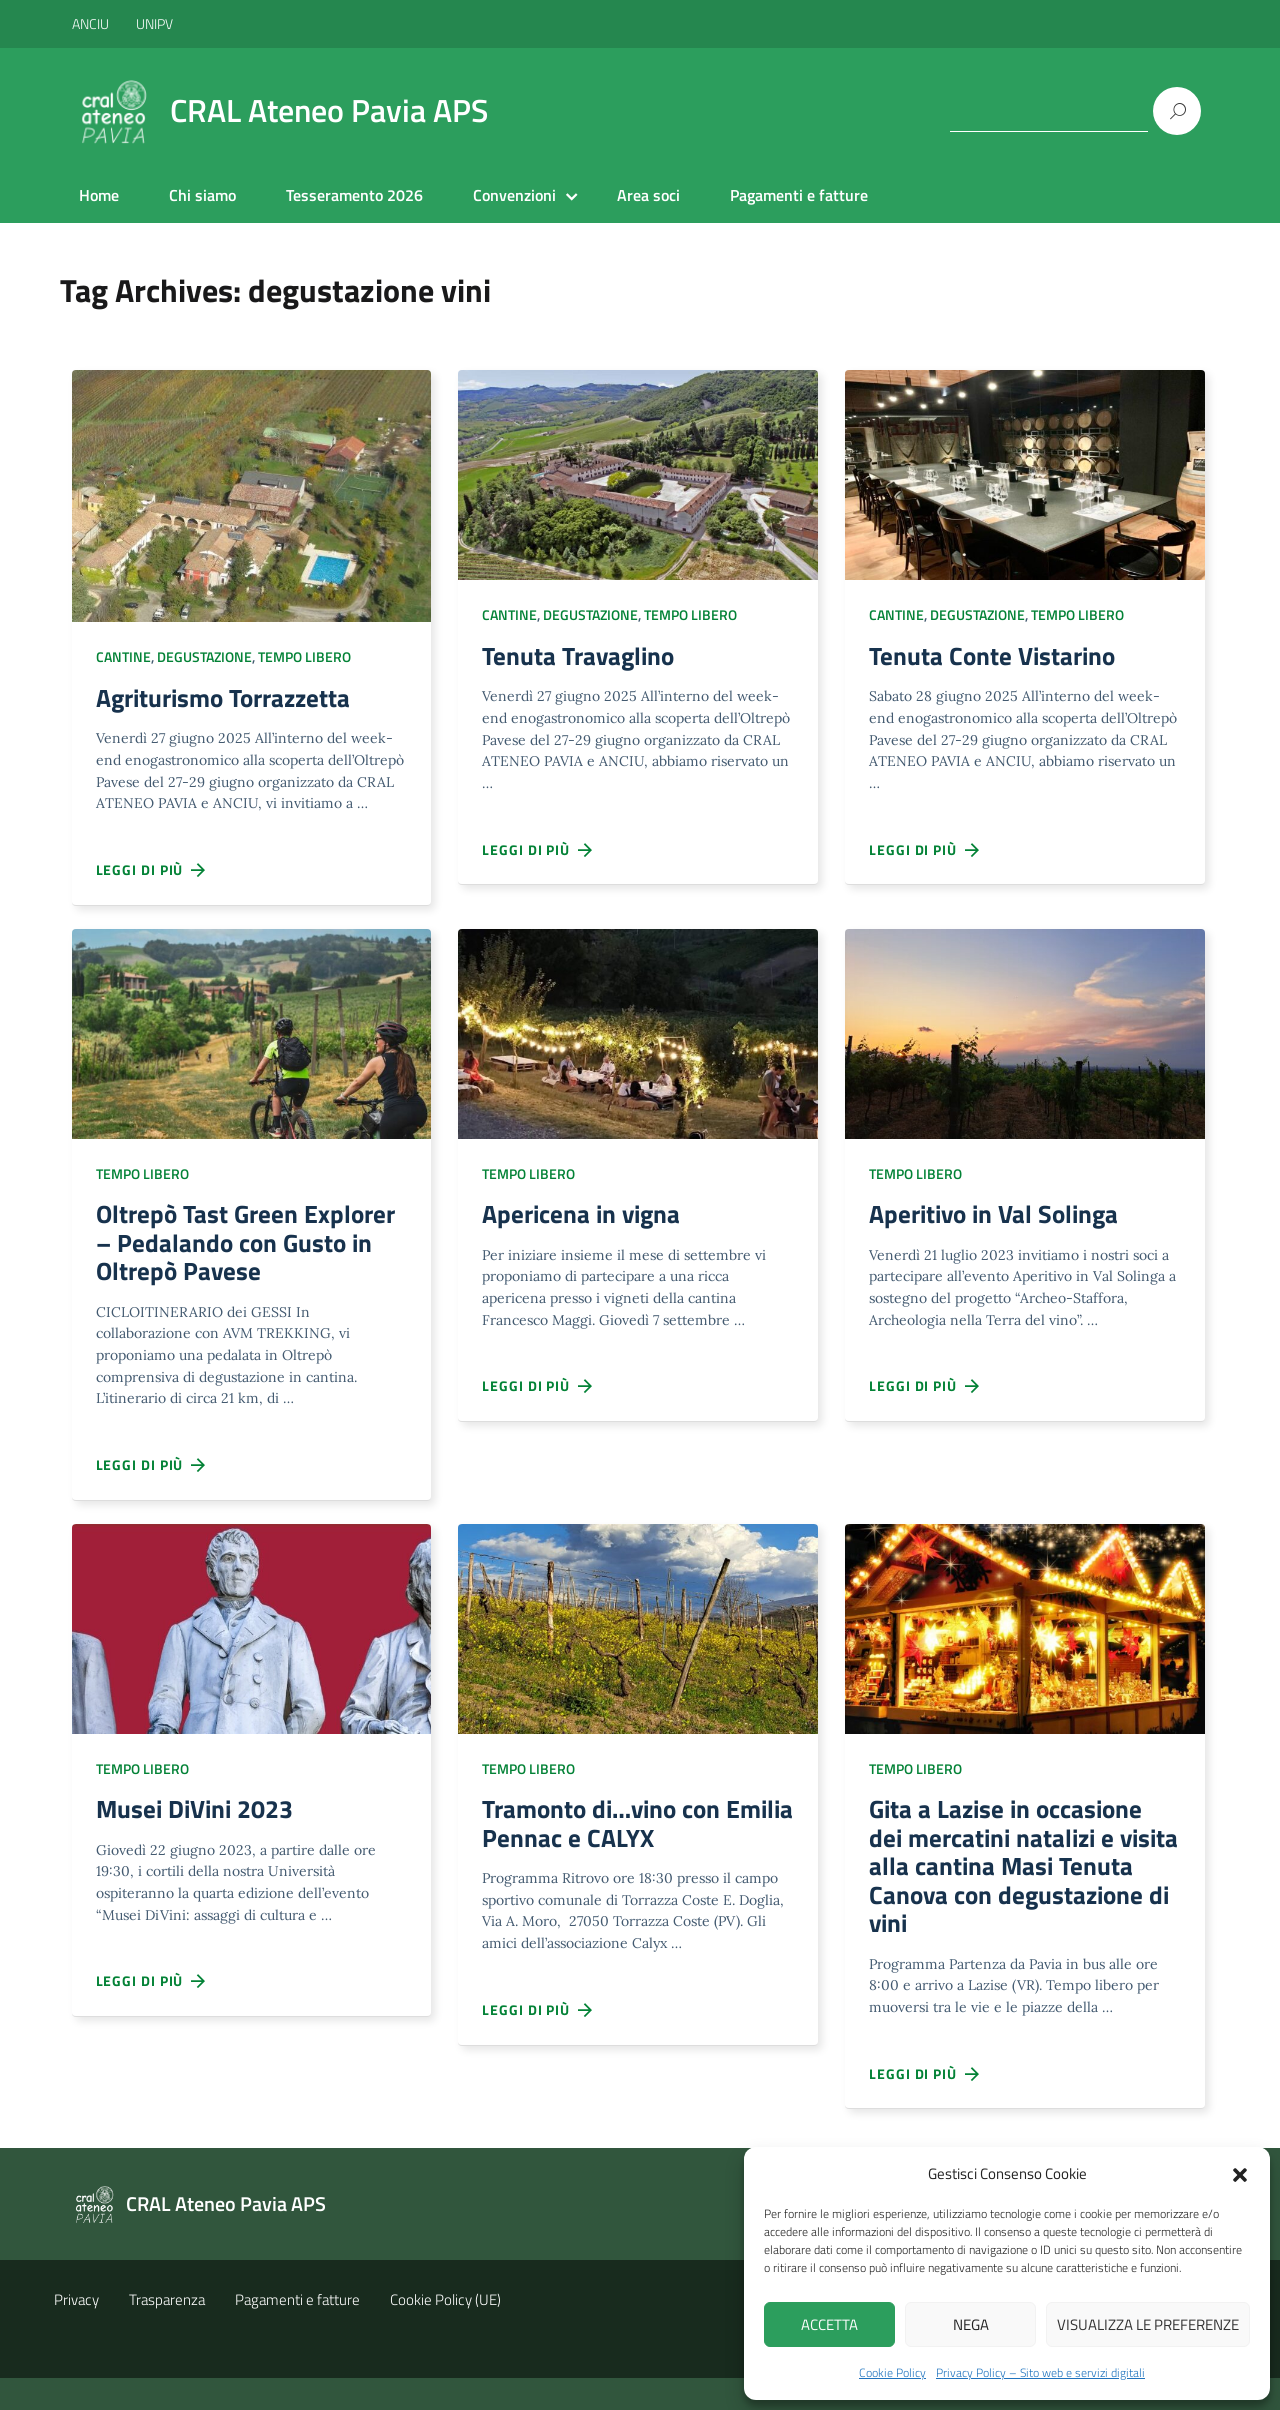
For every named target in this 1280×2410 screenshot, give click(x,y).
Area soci (648, 195)
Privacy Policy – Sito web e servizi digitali (1040, 2372)
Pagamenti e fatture (799, 195)
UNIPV (154, 23)
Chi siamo (202, 195)
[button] (1240, 2173)
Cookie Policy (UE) (445, 2331)
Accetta (829, 2324)
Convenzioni (514, 195)
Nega (971, 2324)
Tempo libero (304, 656)
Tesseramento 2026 (354, 195)
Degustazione (204, 656)
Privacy (76, 2331)
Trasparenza (167, 2331)
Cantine (123, 656)
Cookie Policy (892, 2372)
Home (99, 195)
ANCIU (92, 23)
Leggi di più (152, 874)
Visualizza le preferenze (1148, 2324)
